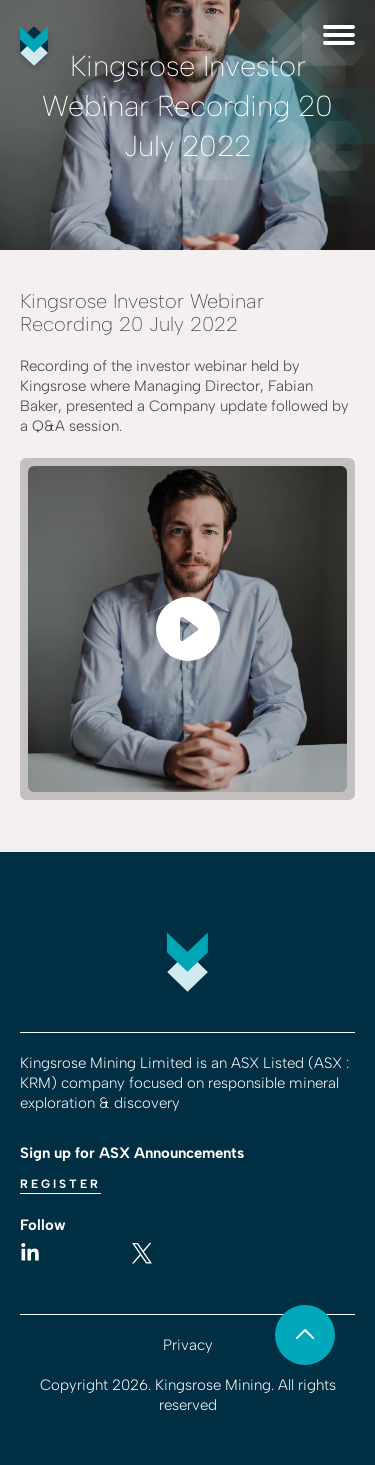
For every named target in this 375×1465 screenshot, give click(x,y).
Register (60, 1184)
